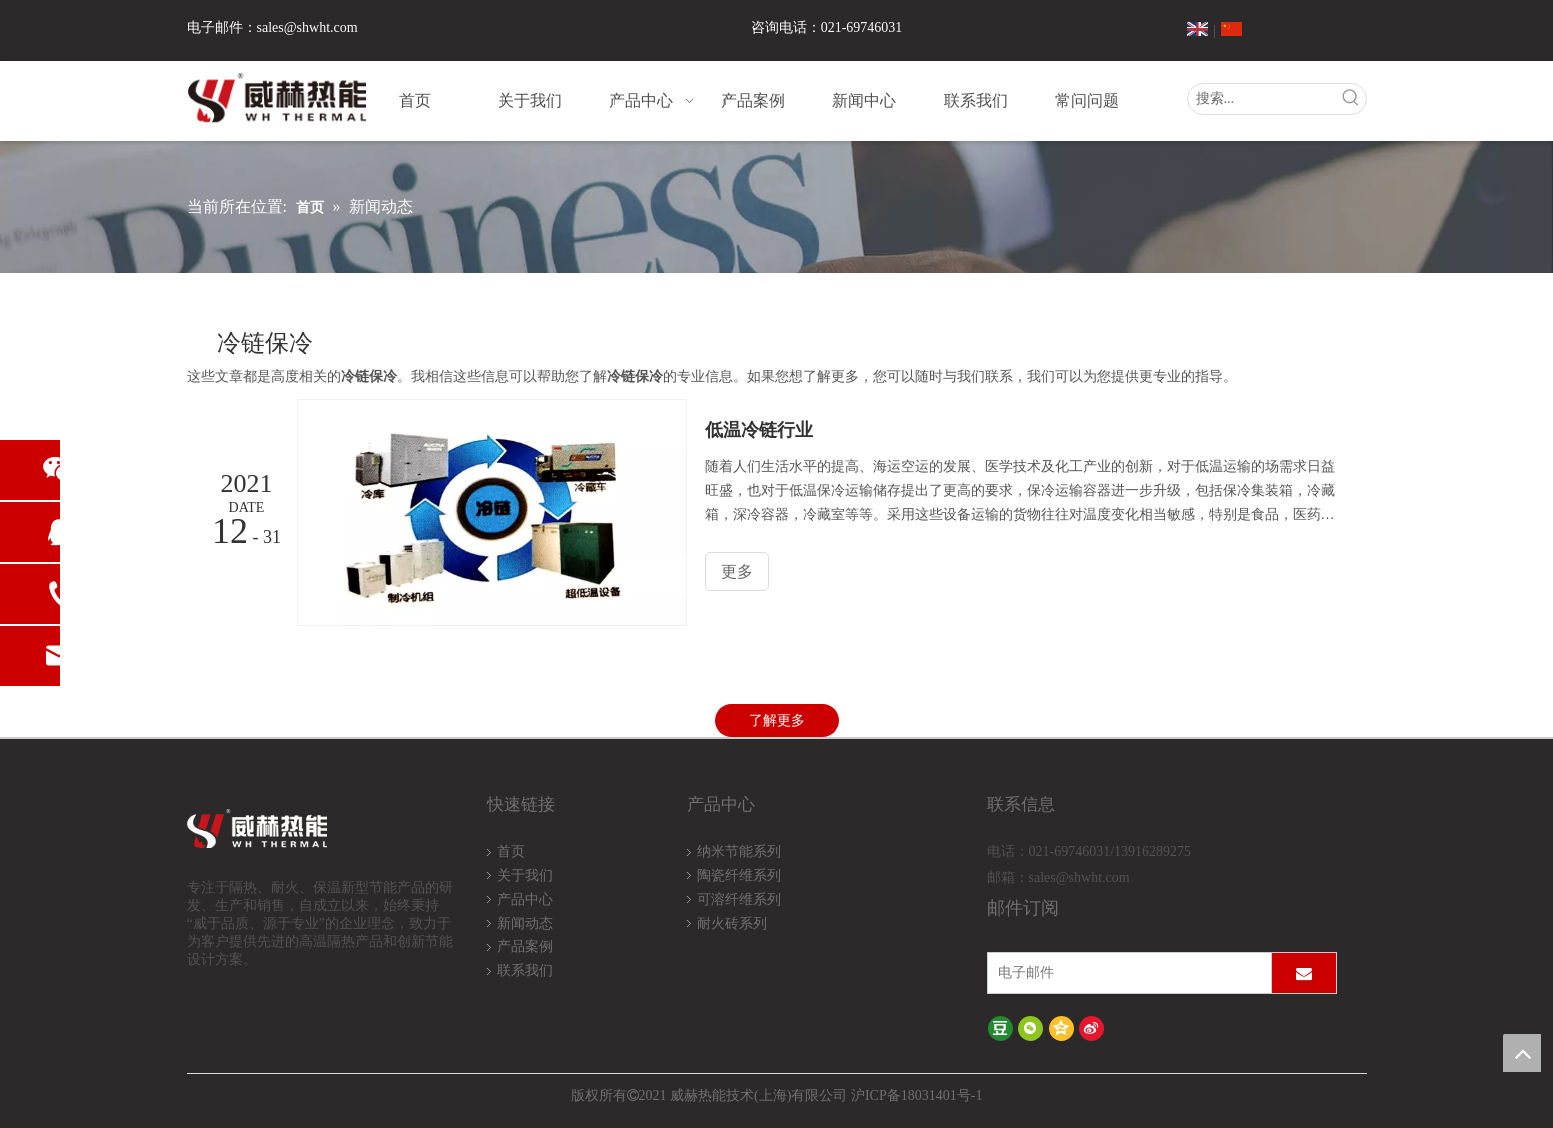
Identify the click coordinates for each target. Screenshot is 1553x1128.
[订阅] (1304, 973)
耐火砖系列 (732, 923)
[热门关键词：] (1351, 99)
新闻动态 (525, 923)
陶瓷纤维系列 (739, 875)
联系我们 (525, 970)
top (1522, 1053)
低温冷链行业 (759, 430)
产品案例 (525, 946)
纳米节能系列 (739, 851)
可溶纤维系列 (739, 899)
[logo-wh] (280, 829)
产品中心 (525, 899)
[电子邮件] (1125, 973)
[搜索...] (1262, 99)
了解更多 (777, 720)
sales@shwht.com (307, 27)
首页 (511, 851)
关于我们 (525, 875)
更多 (737, 571)
